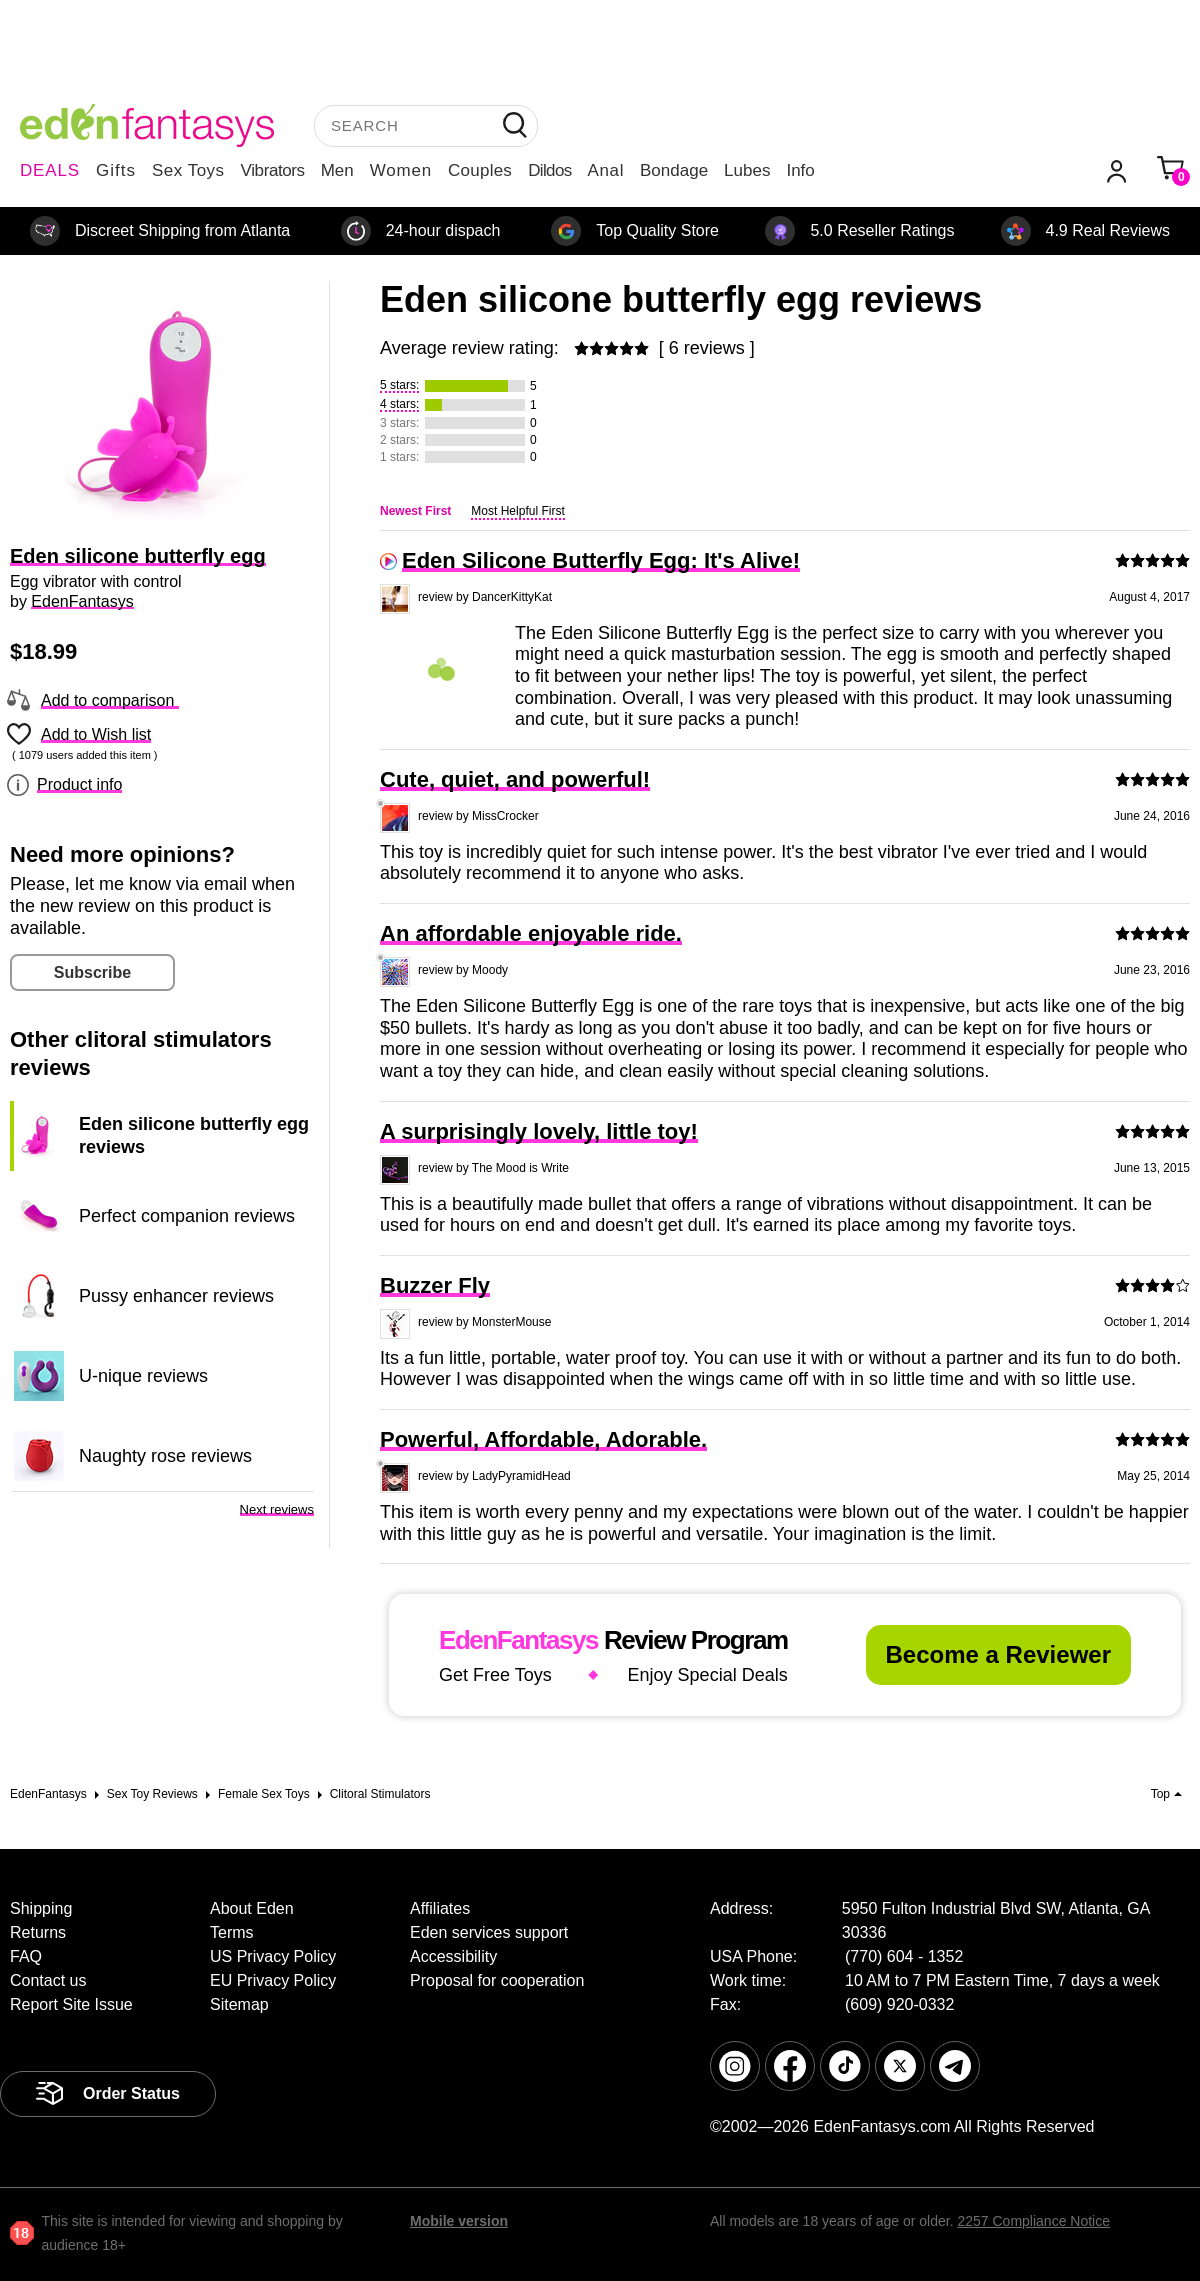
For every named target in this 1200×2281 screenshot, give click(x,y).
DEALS (50, 170)
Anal (606, 170)
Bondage (674, 170)
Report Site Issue (71, 2004)
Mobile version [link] (459, 2221)
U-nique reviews (143, 1376)
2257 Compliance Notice (1033, 2221)
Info (800, 170)
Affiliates (440, 1908)
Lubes (747, 170)
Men (337, 170)
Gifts (116, 170)
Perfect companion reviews (187, 1216)
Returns (38, 1932)
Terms (232, 1932)
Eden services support (489, 1932)
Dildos (549, 170)
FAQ (26, 1956)
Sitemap (239, 2004)
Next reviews (277, 1509)
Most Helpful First (517, 511)
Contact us (48, 1980)
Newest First (415, 511)
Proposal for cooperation (497, 1980)
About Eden (252, 1908)
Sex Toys (188, 170)
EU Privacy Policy (273, 1980)
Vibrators (273, 170)
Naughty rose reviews (165, 1456)
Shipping (41, 1908)
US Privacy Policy (273, 1956)
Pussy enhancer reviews (176, 1296)
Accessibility (453, 1956)
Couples (480, 170)
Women (401, 170)
